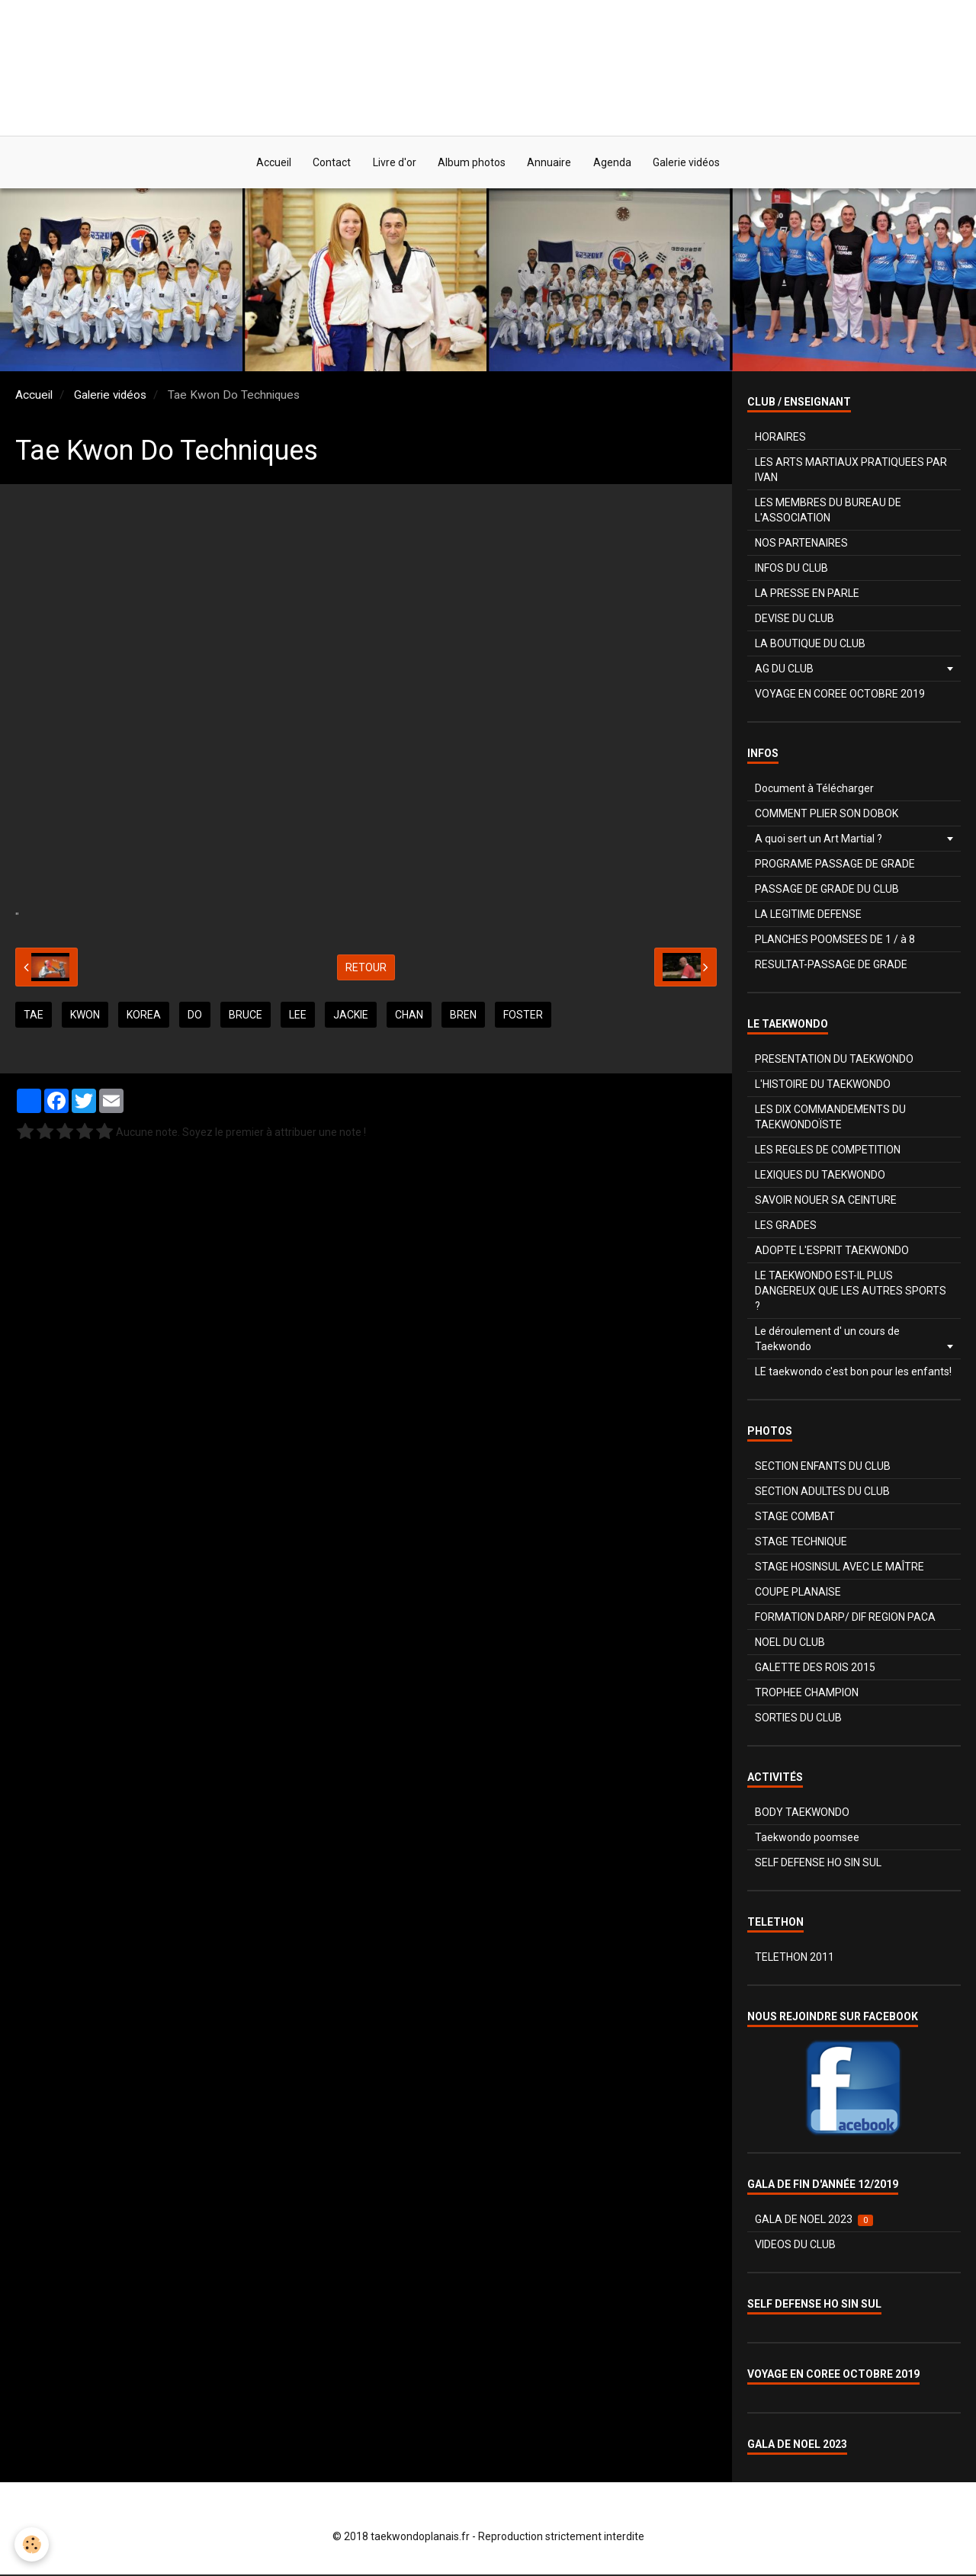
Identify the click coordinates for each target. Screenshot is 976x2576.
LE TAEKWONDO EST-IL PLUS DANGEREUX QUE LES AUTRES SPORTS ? (850, 1292)
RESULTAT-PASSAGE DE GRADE (831, 966)
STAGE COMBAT (795, 1518)
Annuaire (550, 163)
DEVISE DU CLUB (794, 620)
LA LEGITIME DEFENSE (808, 915)
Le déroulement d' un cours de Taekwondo (827, 1340)
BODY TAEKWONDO (802, 1814)
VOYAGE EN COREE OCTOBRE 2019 (840, 695)
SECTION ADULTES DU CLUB (822, 1493)
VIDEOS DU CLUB (795, 2246)
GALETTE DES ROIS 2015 (815, 1669)
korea (144, 1016)
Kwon (85, 1016)
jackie (350, 1016)
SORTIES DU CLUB (798, 1719)
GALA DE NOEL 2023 (814, 2221)
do (195, 1016)
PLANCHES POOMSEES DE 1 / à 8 (835, 941)
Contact (329, 163)
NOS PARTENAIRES (801, 544)
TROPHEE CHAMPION (807, 1694)
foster (523, 1016)
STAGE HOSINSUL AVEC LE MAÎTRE (839, 1568)
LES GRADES (786, 1227)
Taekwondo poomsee (807, 1839)
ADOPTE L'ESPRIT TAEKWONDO (832, 1252)
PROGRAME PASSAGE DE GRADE (835, 865)
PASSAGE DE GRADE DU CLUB (827, 890)
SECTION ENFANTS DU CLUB (823, 1467)
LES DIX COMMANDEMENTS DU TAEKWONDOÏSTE (830, 1118)
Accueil (269, 163)
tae (33, 1016)
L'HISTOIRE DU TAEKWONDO (823, 1085)
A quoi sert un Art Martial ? (818, 840)
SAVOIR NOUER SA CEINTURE (826, 1201)
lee (298, 1016)
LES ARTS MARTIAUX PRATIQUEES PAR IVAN (851, 471)
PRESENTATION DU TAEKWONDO (834, 1060)
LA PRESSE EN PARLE (807, 595)
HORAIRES (780, 438)
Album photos (472, 163)
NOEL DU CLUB (790, 1644)
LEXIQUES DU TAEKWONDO (820, 1176)
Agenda (615, 163)
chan (409, 1016)
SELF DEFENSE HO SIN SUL (818, 1864)
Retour (366, 968)
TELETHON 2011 (794, 1958)
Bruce (245, 1016)
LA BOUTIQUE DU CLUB (810, 645)
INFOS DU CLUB (791, 569)
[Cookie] (32, 2544)
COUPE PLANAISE (798, 1593)
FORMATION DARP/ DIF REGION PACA (845, 1618)
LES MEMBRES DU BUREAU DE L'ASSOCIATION (828, 511)
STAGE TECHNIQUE (801, 1543)
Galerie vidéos (690, 163)
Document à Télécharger (814, 790)
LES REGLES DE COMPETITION (828, 1151)
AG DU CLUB (784, 670)
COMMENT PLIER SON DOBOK (826, 815)
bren (463, 1016)
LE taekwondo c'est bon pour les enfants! (853, 1373)
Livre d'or (393, 163)
